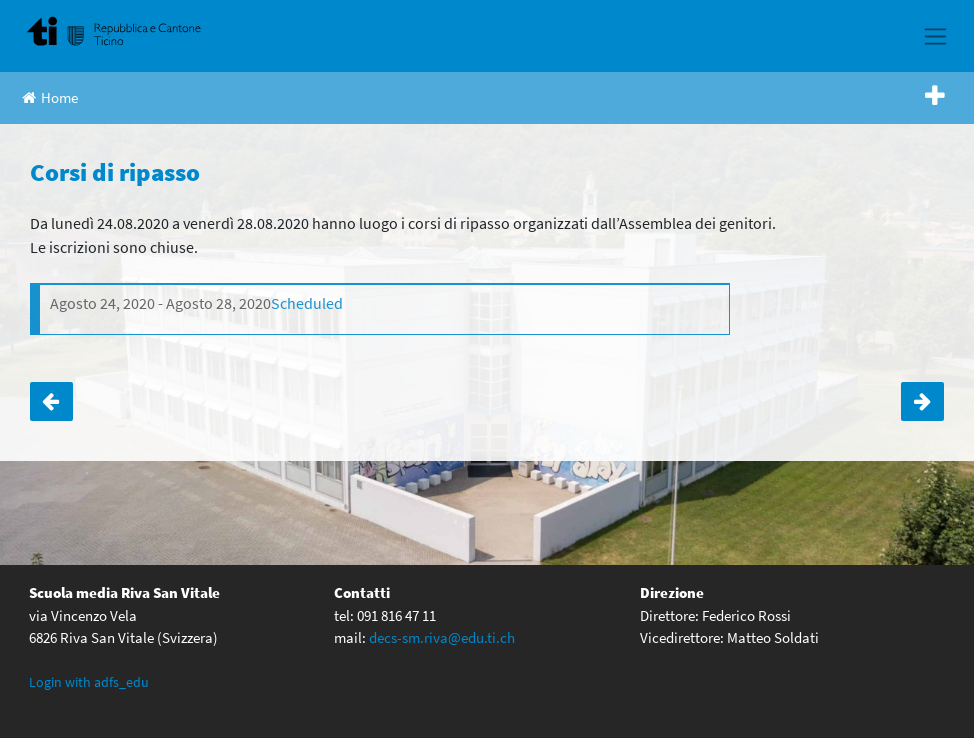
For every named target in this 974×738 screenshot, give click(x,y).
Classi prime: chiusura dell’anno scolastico (51, 401)
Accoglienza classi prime (922, 401)
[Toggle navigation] (935, 36)
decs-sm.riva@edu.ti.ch (442, 637)
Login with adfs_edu (89, 682)
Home (50, 97)
